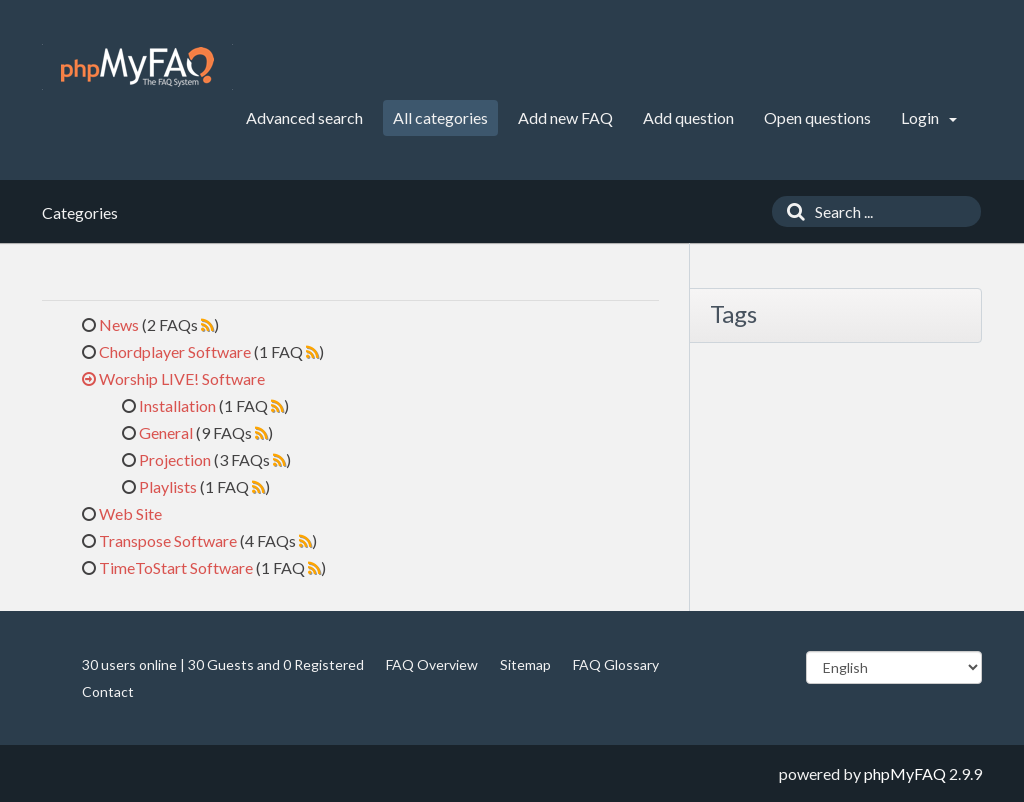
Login (929, 117)
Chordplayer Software (175, 351)
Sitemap (525, 664)
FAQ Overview (432, 664)
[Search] (791, 211)
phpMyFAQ (905, 773)
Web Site (130, 513)
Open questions (817, 117)
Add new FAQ (565, 117)
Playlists (168, 486)
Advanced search (304, 117)
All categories (440, 117)
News (119, 324)
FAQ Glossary (616, 664)
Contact (108, 691)
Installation (177, 405)
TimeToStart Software (176, 567)
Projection (175, 459)
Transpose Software (168, 540)
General (166, 432)
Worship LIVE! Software (182, 378)
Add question (688, 117)
